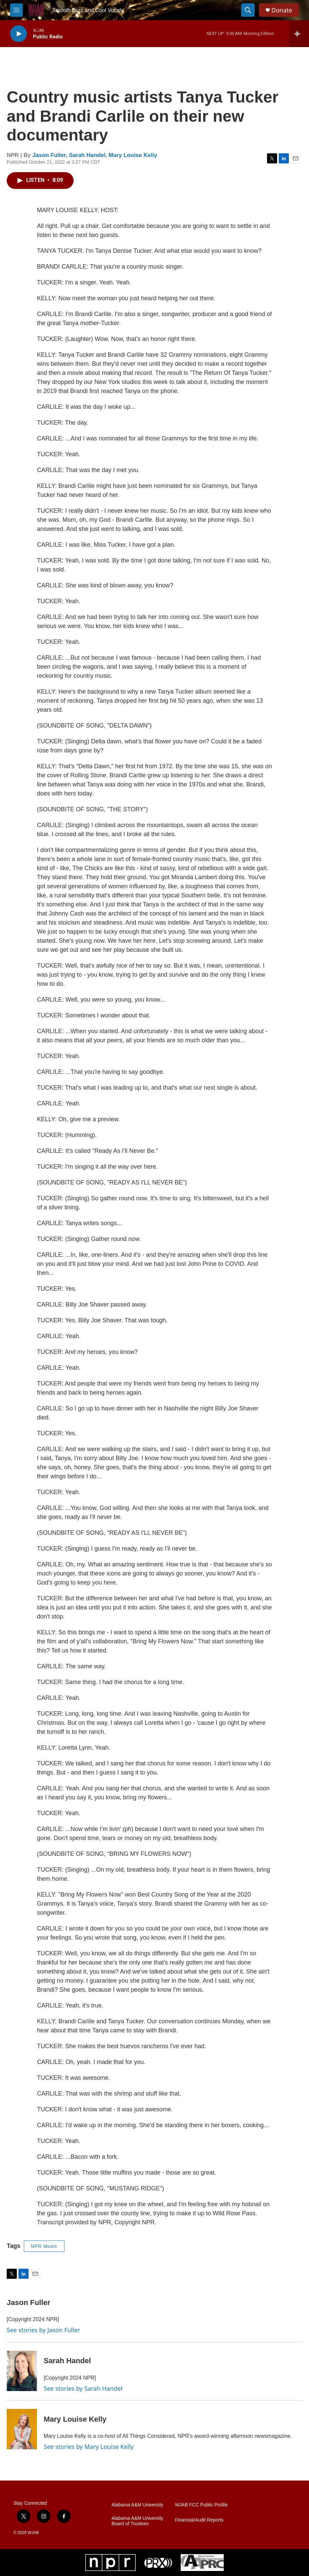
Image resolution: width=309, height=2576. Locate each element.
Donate (281, 10)
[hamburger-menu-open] (16, 10)
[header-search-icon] (248, 10)
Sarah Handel (87, 155)
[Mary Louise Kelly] (22, 2429)
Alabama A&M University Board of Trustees (137, 2521)
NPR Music (44, 2246)
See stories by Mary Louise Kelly (89, 2447)
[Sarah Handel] (22, 2371)
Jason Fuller (49, 155)
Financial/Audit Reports (199, 2520)
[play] (18, 34)
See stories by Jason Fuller (43, 2330)
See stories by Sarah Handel (83, 2388)
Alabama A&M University (137, 2504)
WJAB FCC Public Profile (201, 2504)
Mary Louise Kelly (132, 155)
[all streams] (299, 33)
